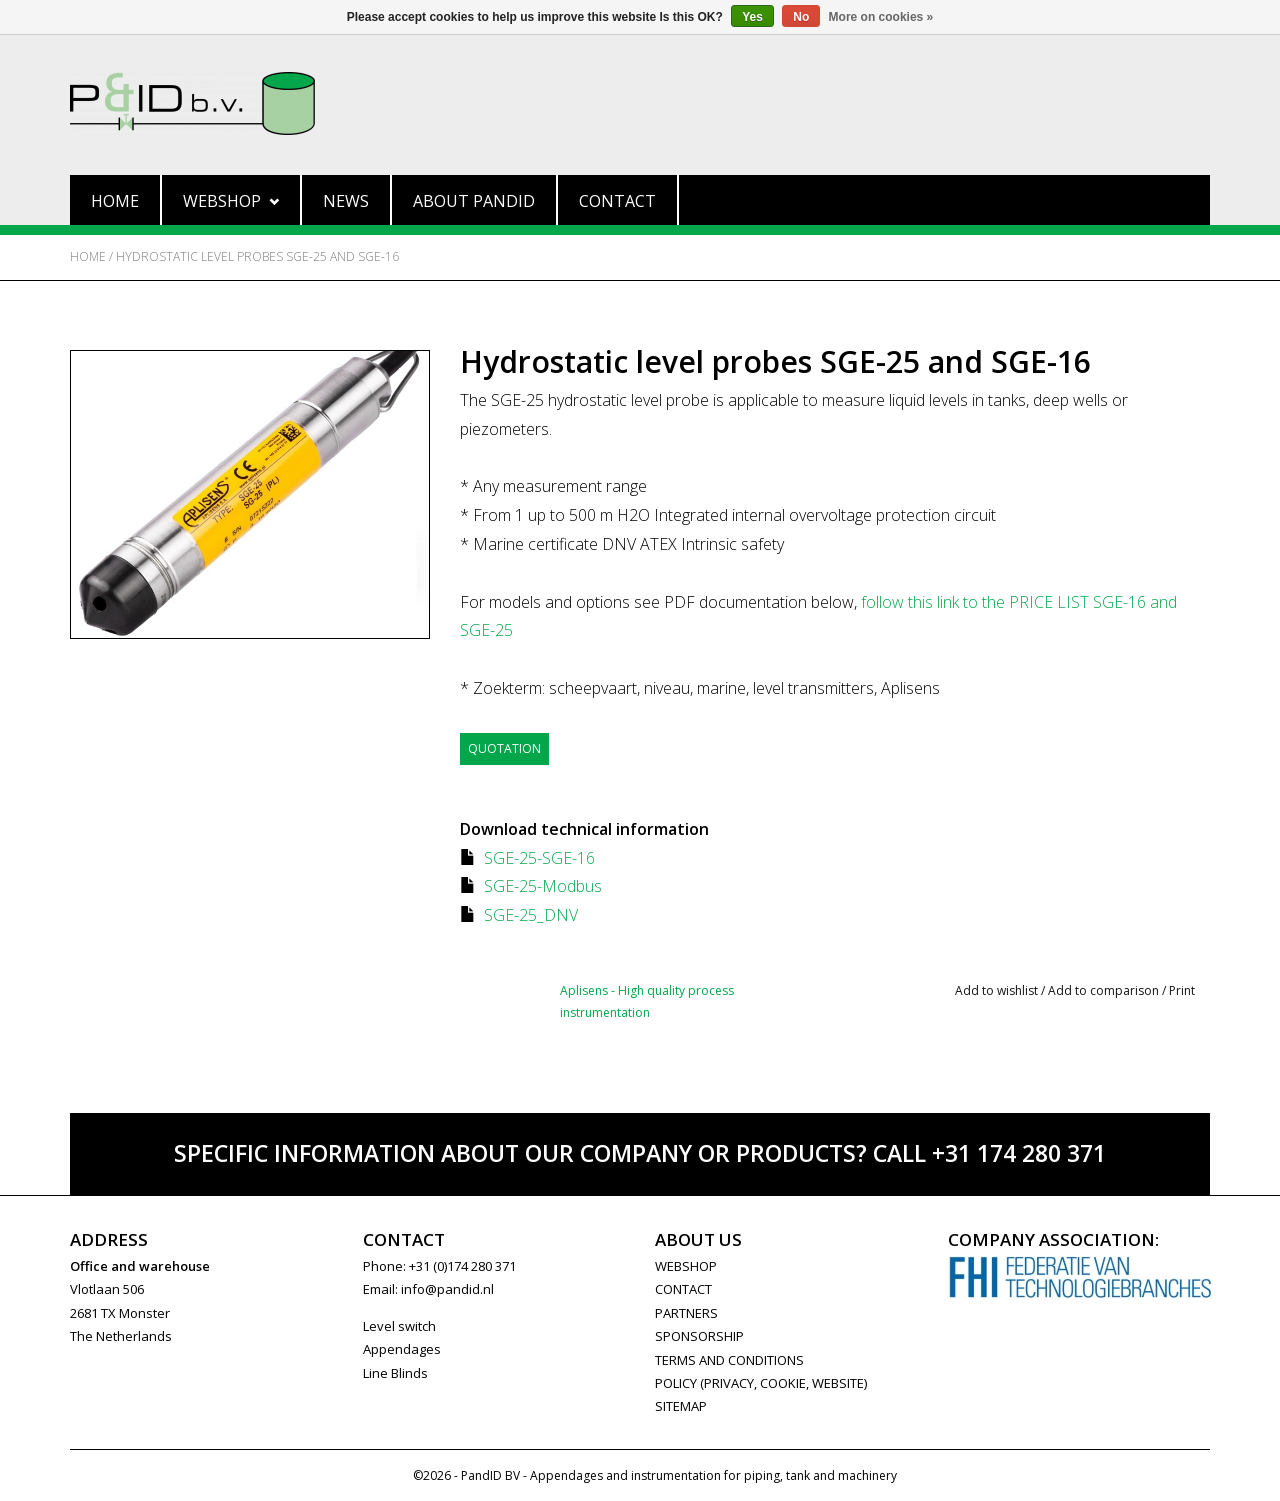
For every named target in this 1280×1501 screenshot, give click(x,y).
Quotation (504, 748)
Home (115, 201)
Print (1182, 990)
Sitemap (681, 1406)
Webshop (231, 201)
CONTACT (683, 1289)
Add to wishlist (996, 990)
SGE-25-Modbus (543, 886)
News (346, 201)
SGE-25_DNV (531, 915)
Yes (752, 17)
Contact (617, 201)
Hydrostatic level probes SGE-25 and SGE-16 (257, 256)
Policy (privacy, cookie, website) (761, 1383)
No (801, 17)
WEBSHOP (686, 1266)
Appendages (402, 1349)
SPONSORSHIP (699, 1336)
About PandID (474, 201)
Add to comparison (1105, 990)
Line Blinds (395, 1373)
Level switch (399, 1326)
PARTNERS (686, 1313)
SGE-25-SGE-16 (539, 858)
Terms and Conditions (729, 1360)
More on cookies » (881, 17)
